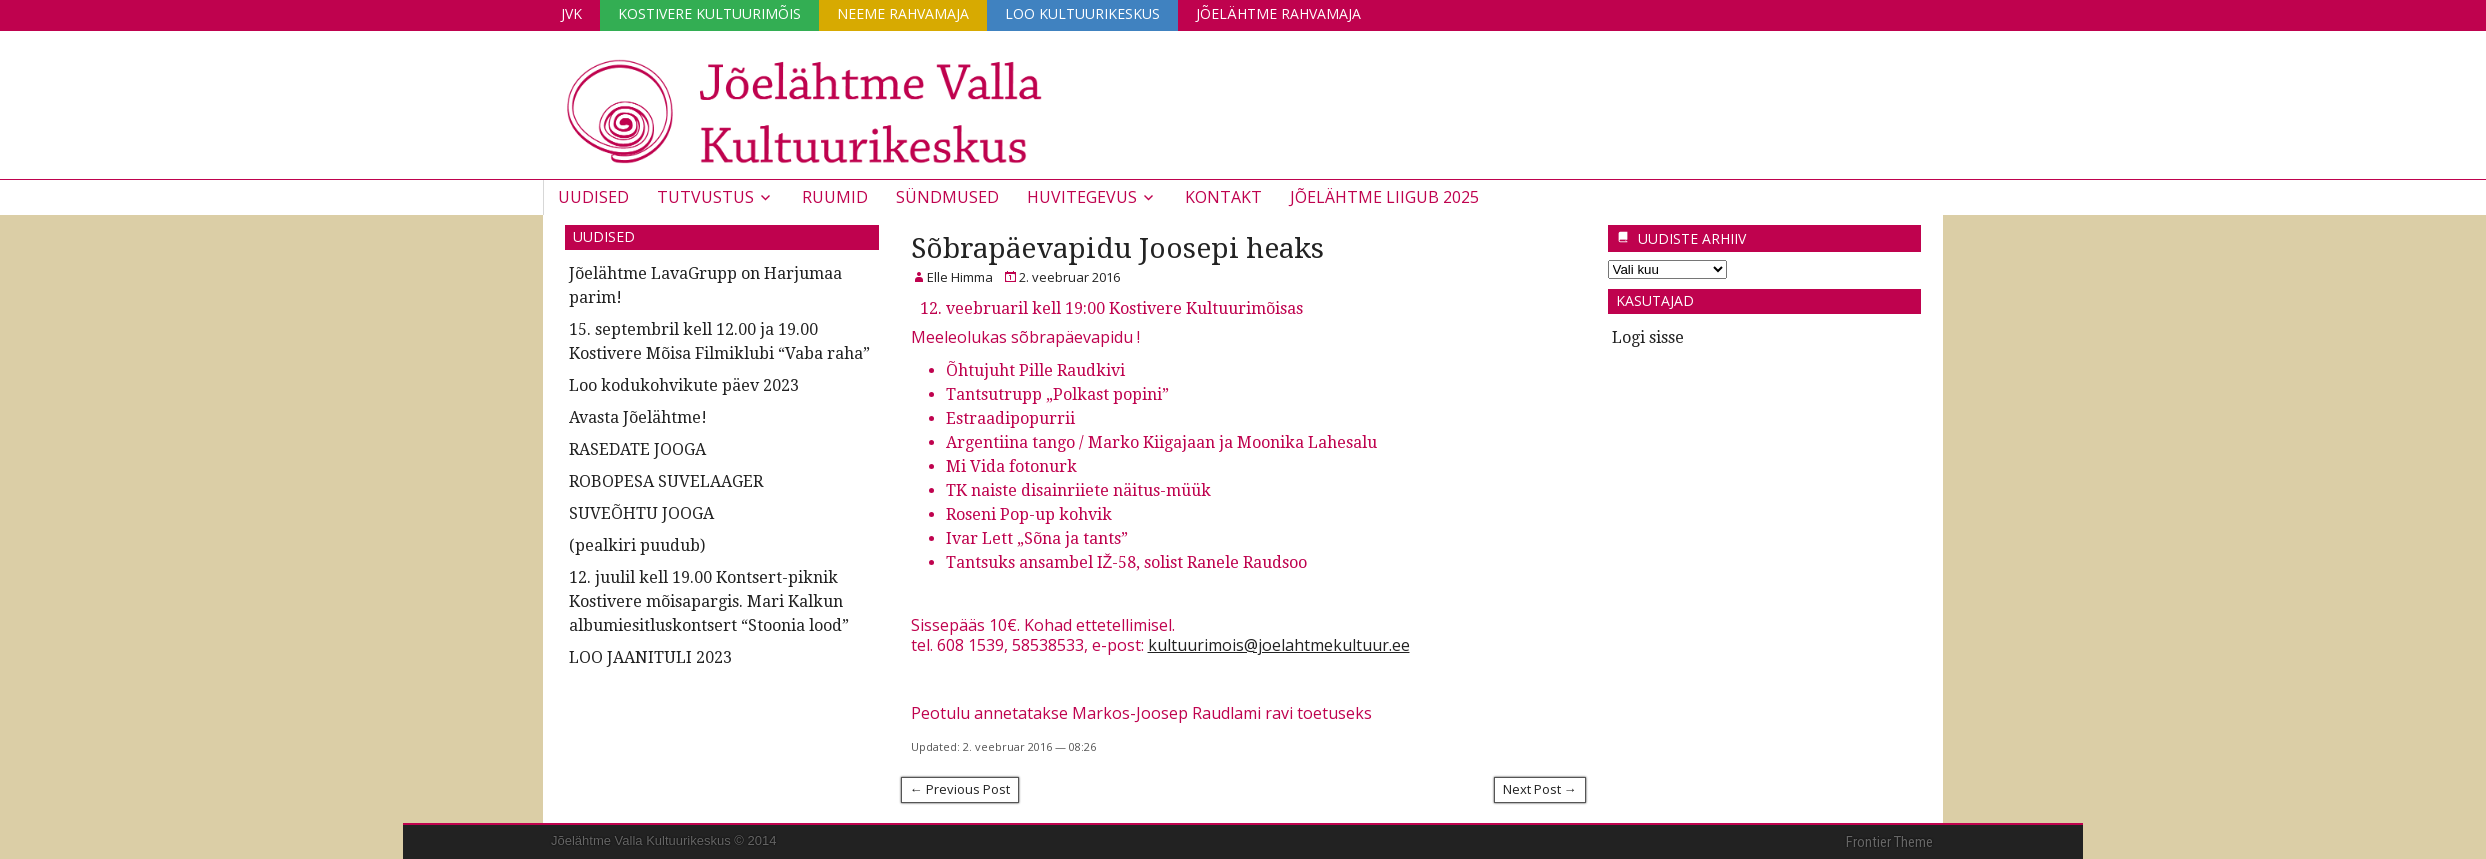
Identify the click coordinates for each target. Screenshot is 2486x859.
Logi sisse (1648, 337)
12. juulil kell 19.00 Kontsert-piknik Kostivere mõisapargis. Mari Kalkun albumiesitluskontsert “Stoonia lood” (709, 601)
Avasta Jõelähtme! (638, 417)
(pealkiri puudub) (637, 545)
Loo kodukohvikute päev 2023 (684, 385)
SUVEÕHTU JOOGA (641, 513)
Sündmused (947, 197)
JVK (571, 13)
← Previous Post (960, 789)
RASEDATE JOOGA (637, 449)
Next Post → (1540, 789)
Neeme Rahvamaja (903, 13)
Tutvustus (705, 197)
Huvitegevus (1082, 197)
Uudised (593, 197)
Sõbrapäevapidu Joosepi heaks (1117, 248)
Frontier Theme (1889, 842)
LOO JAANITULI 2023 (650, 657)
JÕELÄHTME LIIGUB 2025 (1384, 197)
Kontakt (1223, 197)
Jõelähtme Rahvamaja (1278, 13)
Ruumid (835, 197)
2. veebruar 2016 (1069, 277)
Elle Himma (960, 277)
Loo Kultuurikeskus (1082, 13)
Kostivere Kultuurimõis (709, 13)
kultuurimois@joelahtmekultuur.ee (1279, 645)
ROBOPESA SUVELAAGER (666, 481)
